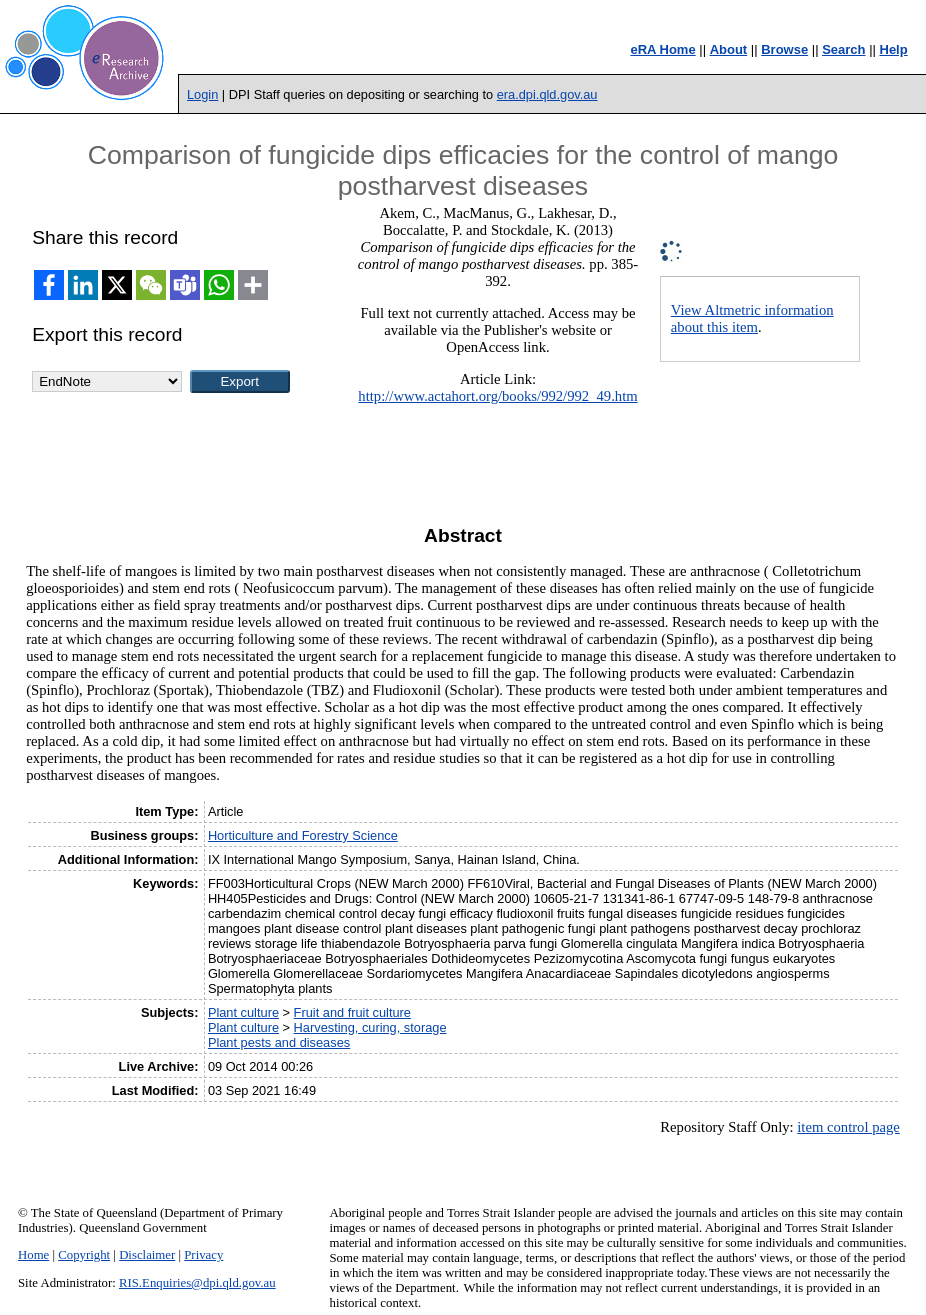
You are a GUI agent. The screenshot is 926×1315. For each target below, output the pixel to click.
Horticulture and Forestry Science (303, 835)
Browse (784, 49)
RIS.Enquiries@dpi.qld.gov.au (197, 1283)
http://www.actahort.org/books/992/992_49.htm (497, 396)
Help (894, 49)
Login (202, 94)
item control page (848, 1127)
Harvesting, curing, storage (370, 1027)
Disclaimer (147, 1255)
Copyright (84, 1255)
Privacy (203, 1255)
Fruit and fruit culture (352, 1012)
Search (843, 49)
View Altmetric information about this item (752, 318)
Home (33, 1255)
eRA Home (662, 49)
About (729, 49)
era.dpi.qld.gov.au (547, 94)
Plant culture (243, 1012)
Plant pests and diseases (279, 1042)
